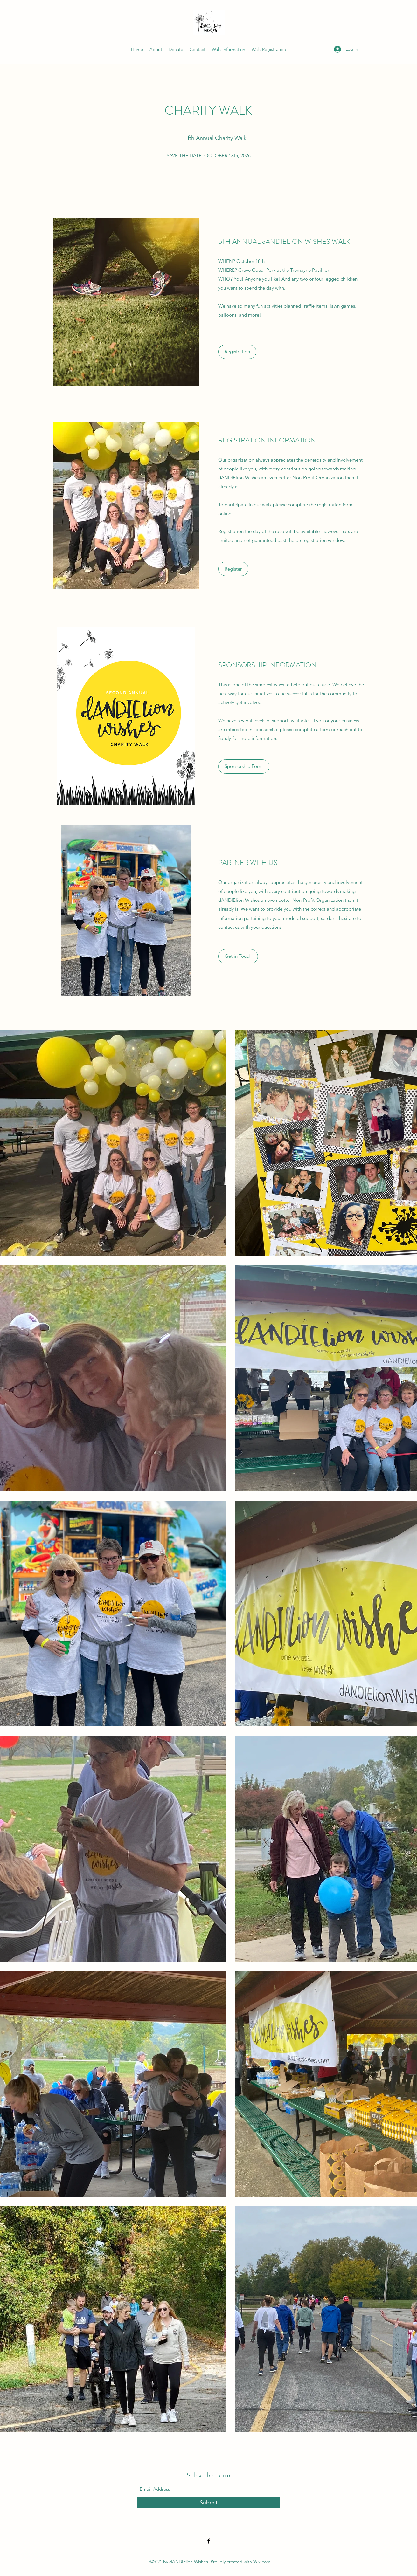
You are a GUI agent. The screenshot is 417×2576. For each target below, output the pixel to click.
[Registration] (237, 352)
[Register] (233, 569)
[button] (238, 956)
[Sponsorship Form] (243, 766)
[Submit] (208, 2502)
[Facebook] (208, 2541)
